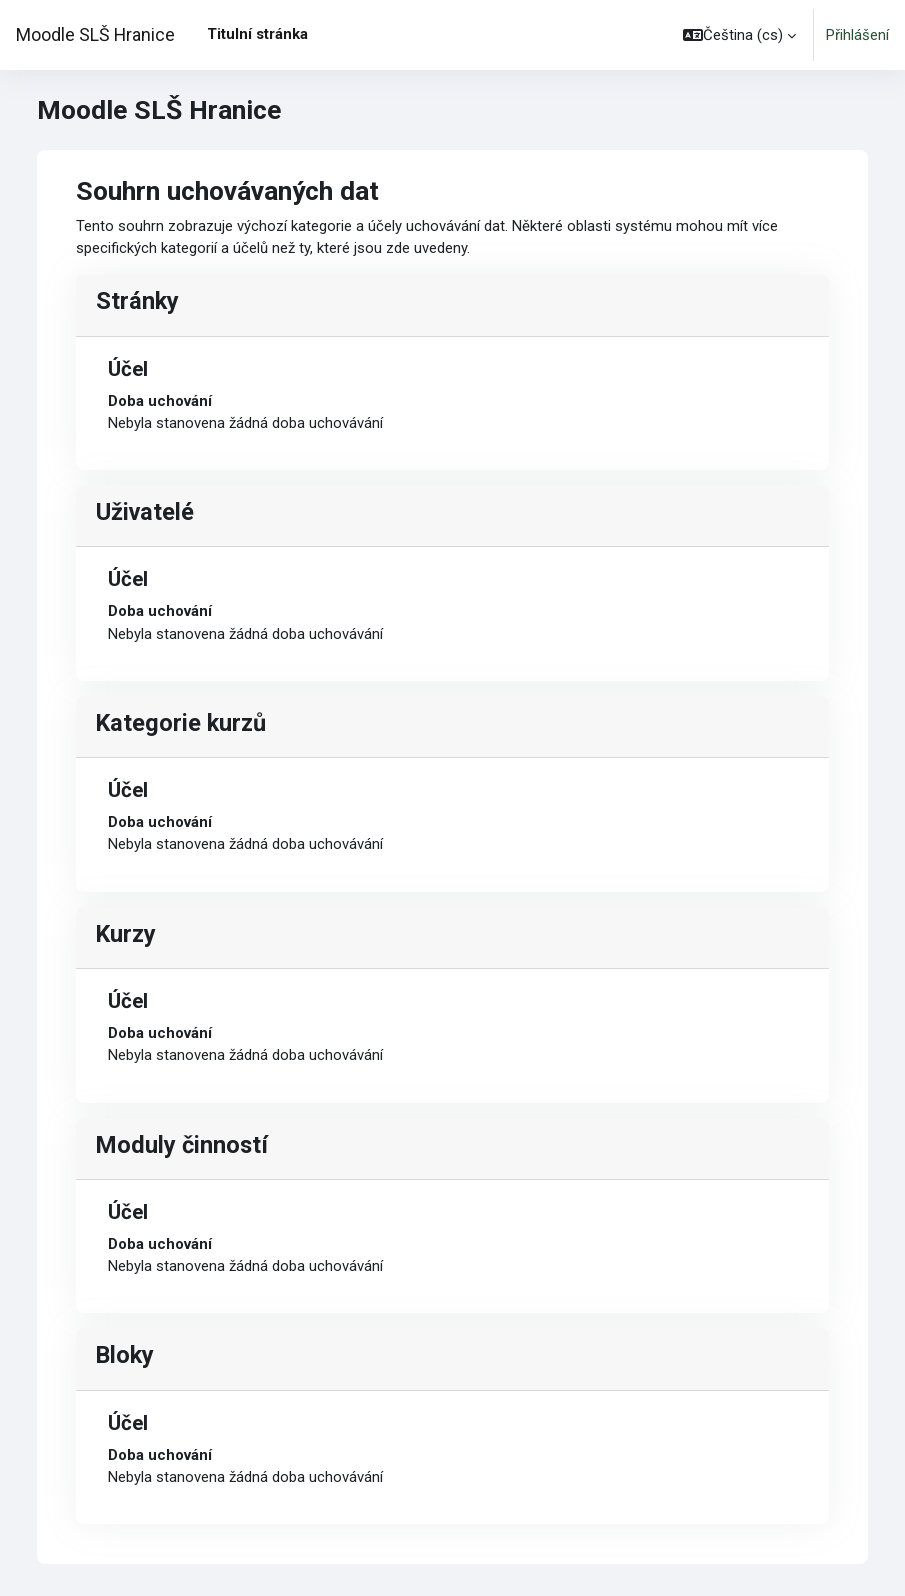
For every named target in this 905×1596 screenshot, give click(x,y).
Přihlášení (857, 35)
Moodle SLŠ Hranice (95, 35)
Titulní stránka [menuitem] (257, 34)
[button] (739, 35)
